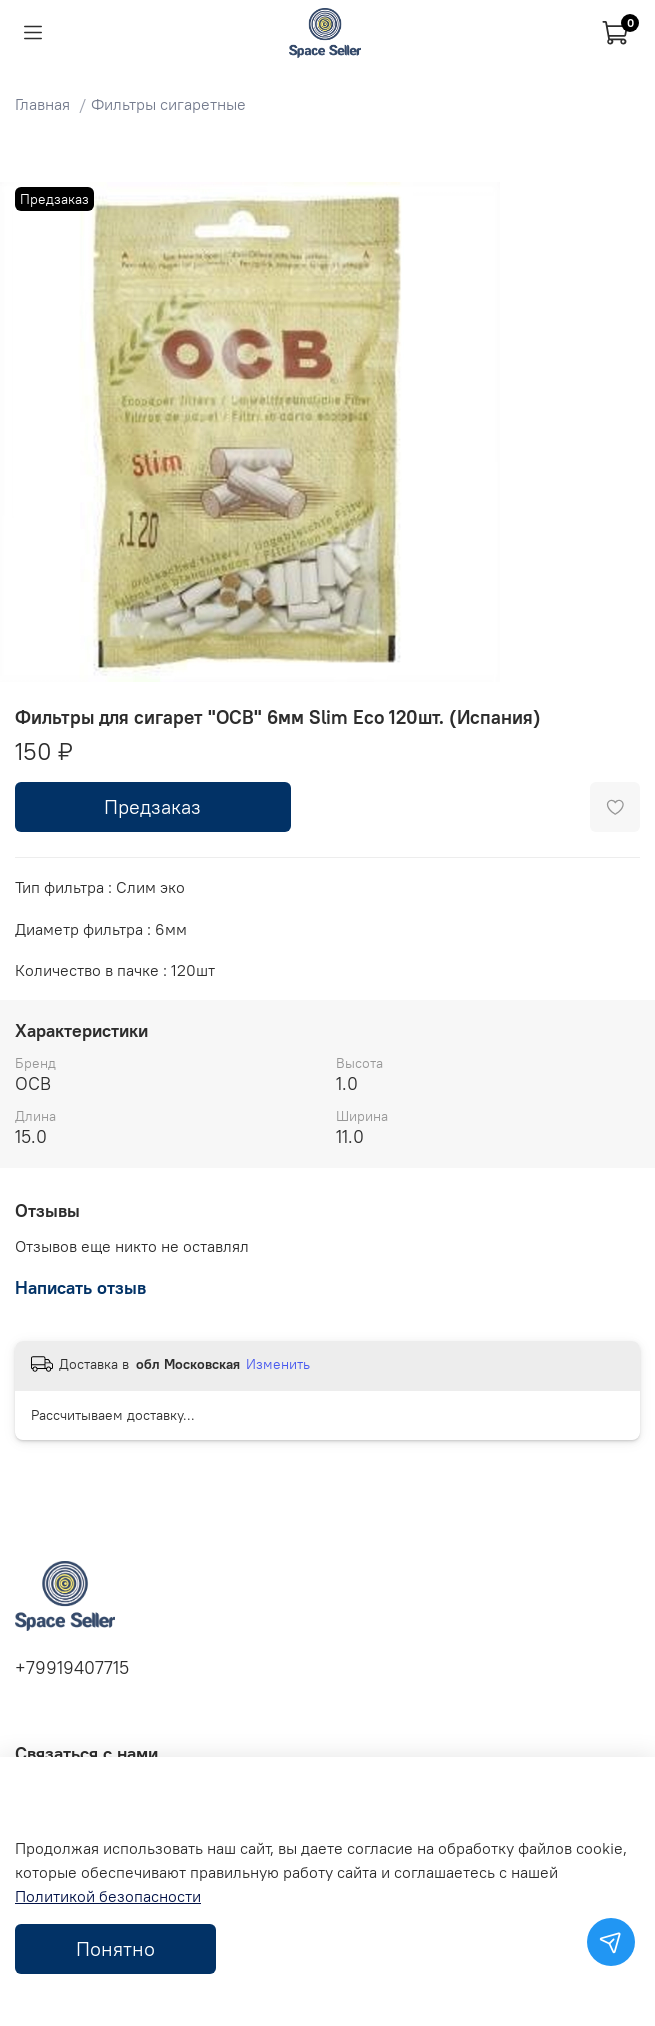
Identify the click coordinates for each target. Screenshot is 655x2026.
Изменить (278, 1364)
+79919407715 (72, 1668)
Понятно (115, 1948)
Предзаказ (152, 806)
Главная (42, 104)
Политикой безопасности (108, 1896)
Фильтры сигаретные (168, 104)
